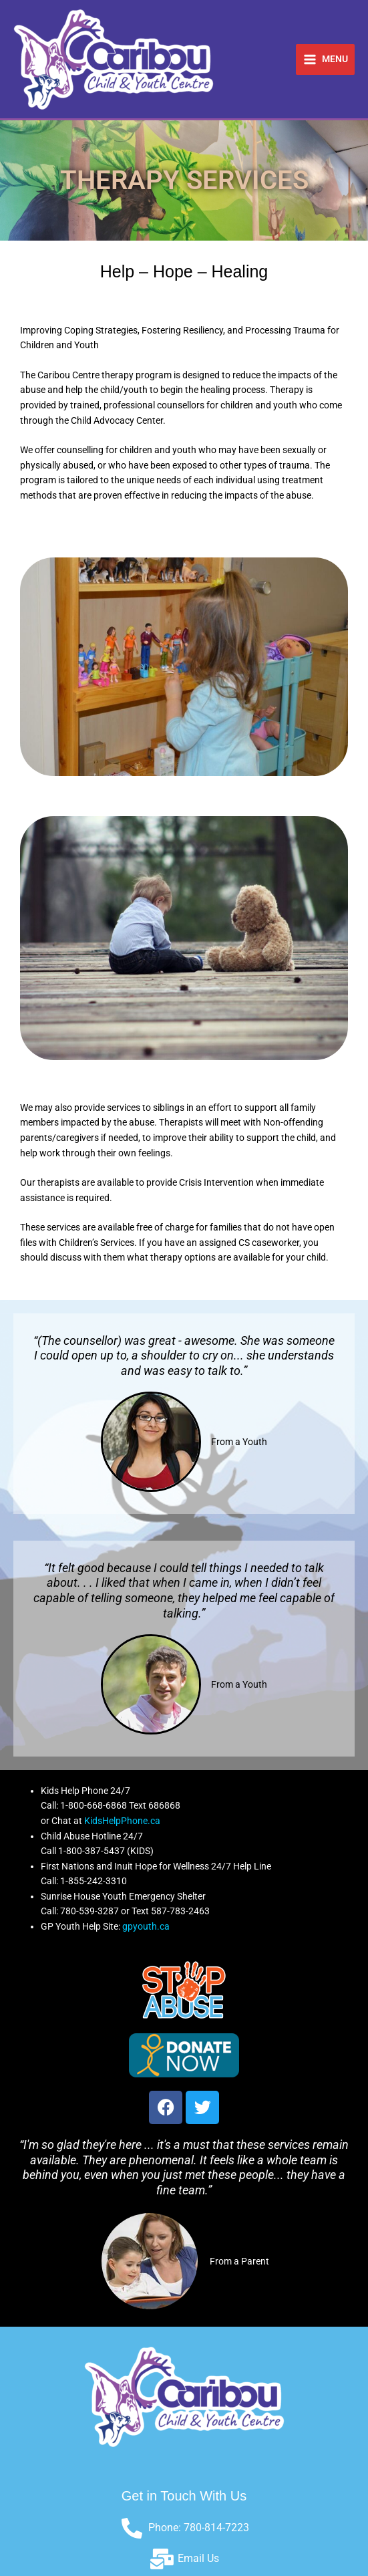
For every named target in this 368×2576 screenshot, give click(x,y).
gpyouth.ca (146, 1926)
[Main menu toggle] (325, 59)
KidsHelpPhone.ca (122, 1820)
